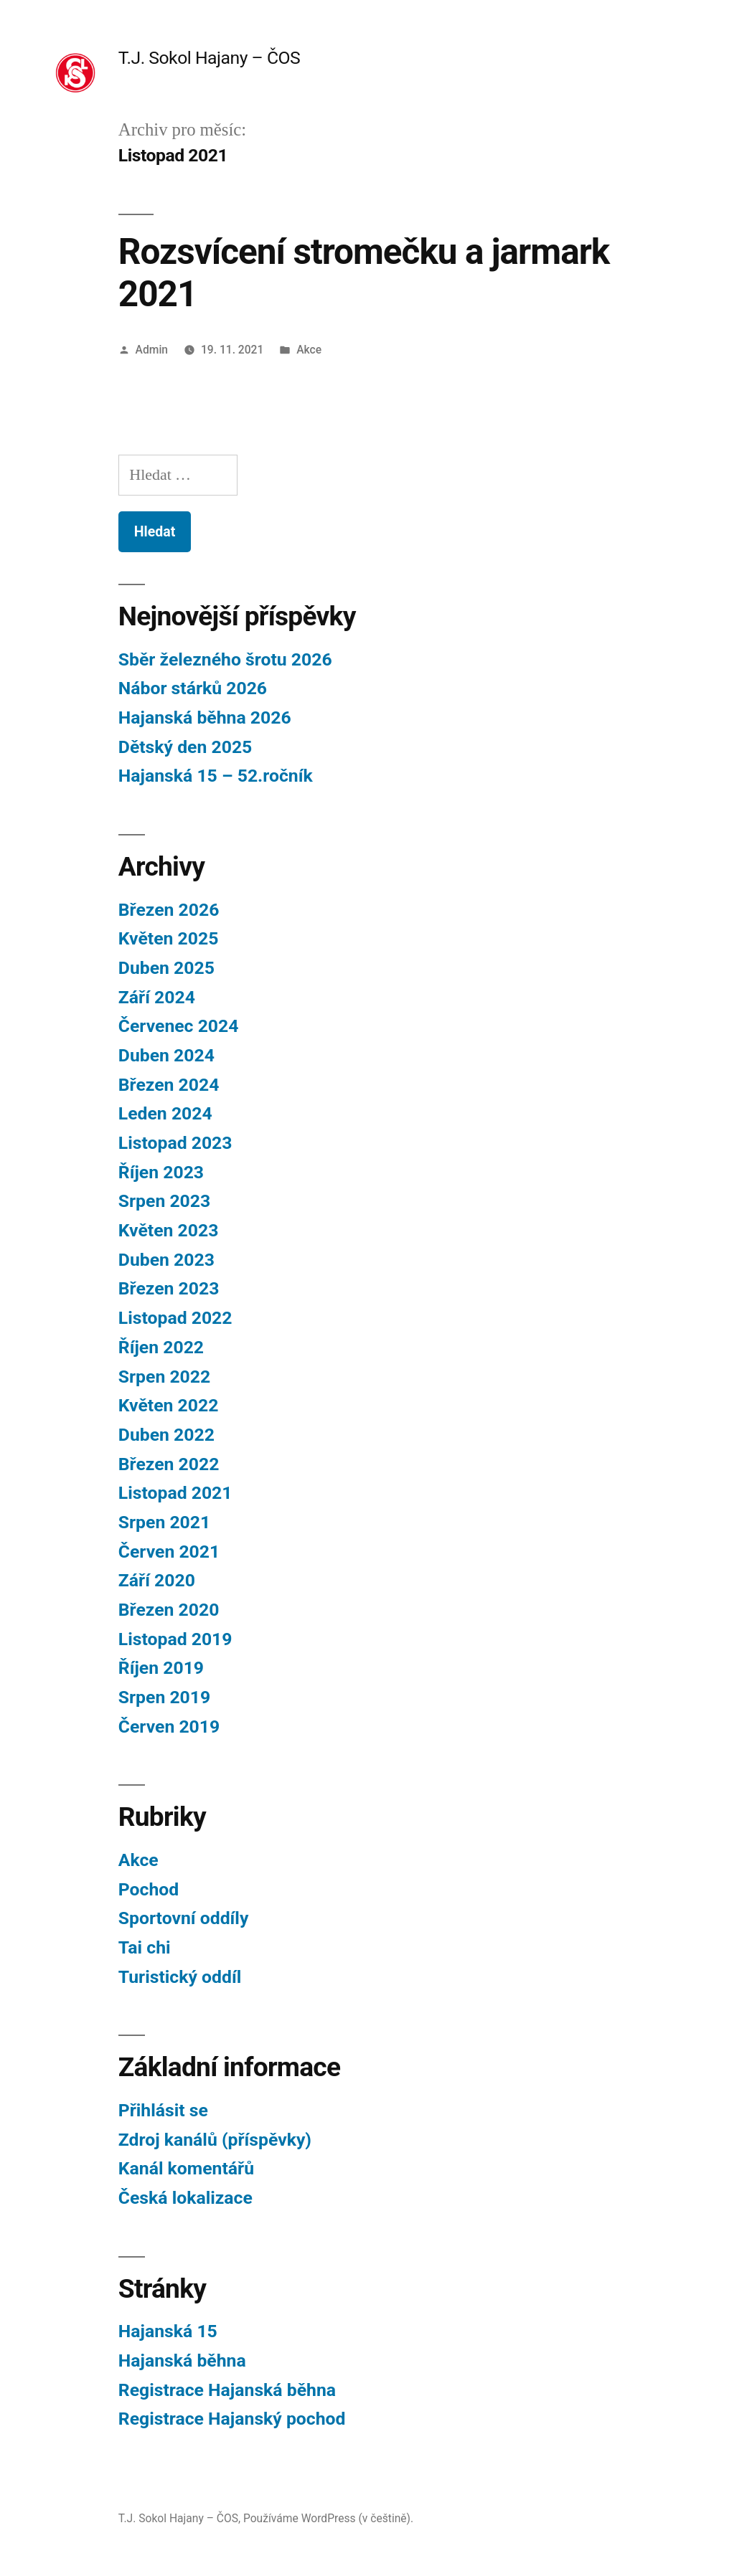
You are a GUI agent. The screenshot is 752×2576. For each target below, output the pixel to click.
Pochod (148, 1889)
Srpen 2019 (164, 1697)
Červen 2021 (169, 1551)
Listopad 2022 (175, 1317)
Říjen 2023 (161, 1172)
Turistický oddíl (179, 1976)
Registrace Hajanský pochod (232, 2418)
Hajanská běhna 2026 (204, 717)
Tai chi (144, 1947)
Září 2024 (156, 997)
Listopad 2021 (175, 1492)
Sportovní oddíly (183, 1918)
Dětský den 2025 (185, 747)
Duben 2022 (166, 1434)
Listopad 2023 (175, 1142)
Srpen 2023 (164, 1200)
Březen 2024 (169, 1084)
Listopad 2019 (175, 1639)
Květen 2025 (168, 938)
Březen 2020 (169, 1609)
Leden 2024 (165, 1113)
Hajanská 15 (167, 2331)
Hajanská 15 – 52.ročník (215, 775)
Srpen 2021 (164, 1522)
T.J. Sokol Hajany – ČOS (209, 57)
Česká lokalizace (185, 2197)
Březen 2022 (169, 1464)
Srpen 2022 (164, 1376)
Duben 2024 (166, 1055)
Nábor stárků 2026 (192, 688)
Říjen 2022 (161, 1347)
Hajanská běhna (182, 2360)
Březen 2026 (169, 909)
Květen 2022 (168, 1405)
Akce (308, 349)
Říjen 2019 (161, 1667)
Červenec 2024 (178, 1025)
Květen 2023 (168, 1230)
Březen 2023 (169, 1288)
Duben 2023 (166, 1259)
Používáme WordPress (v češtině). (328, 2518)
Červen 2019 (169, 1726)
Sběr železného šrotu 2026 (225, 659)
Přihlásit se (163, 2110)
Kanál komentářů (186, 2168)
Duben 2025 (166, 967)
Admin (152, 349)
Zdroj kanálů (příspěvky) (214, 2139)
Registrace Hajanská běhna (227, 2390)
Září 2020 (156, 1580)
